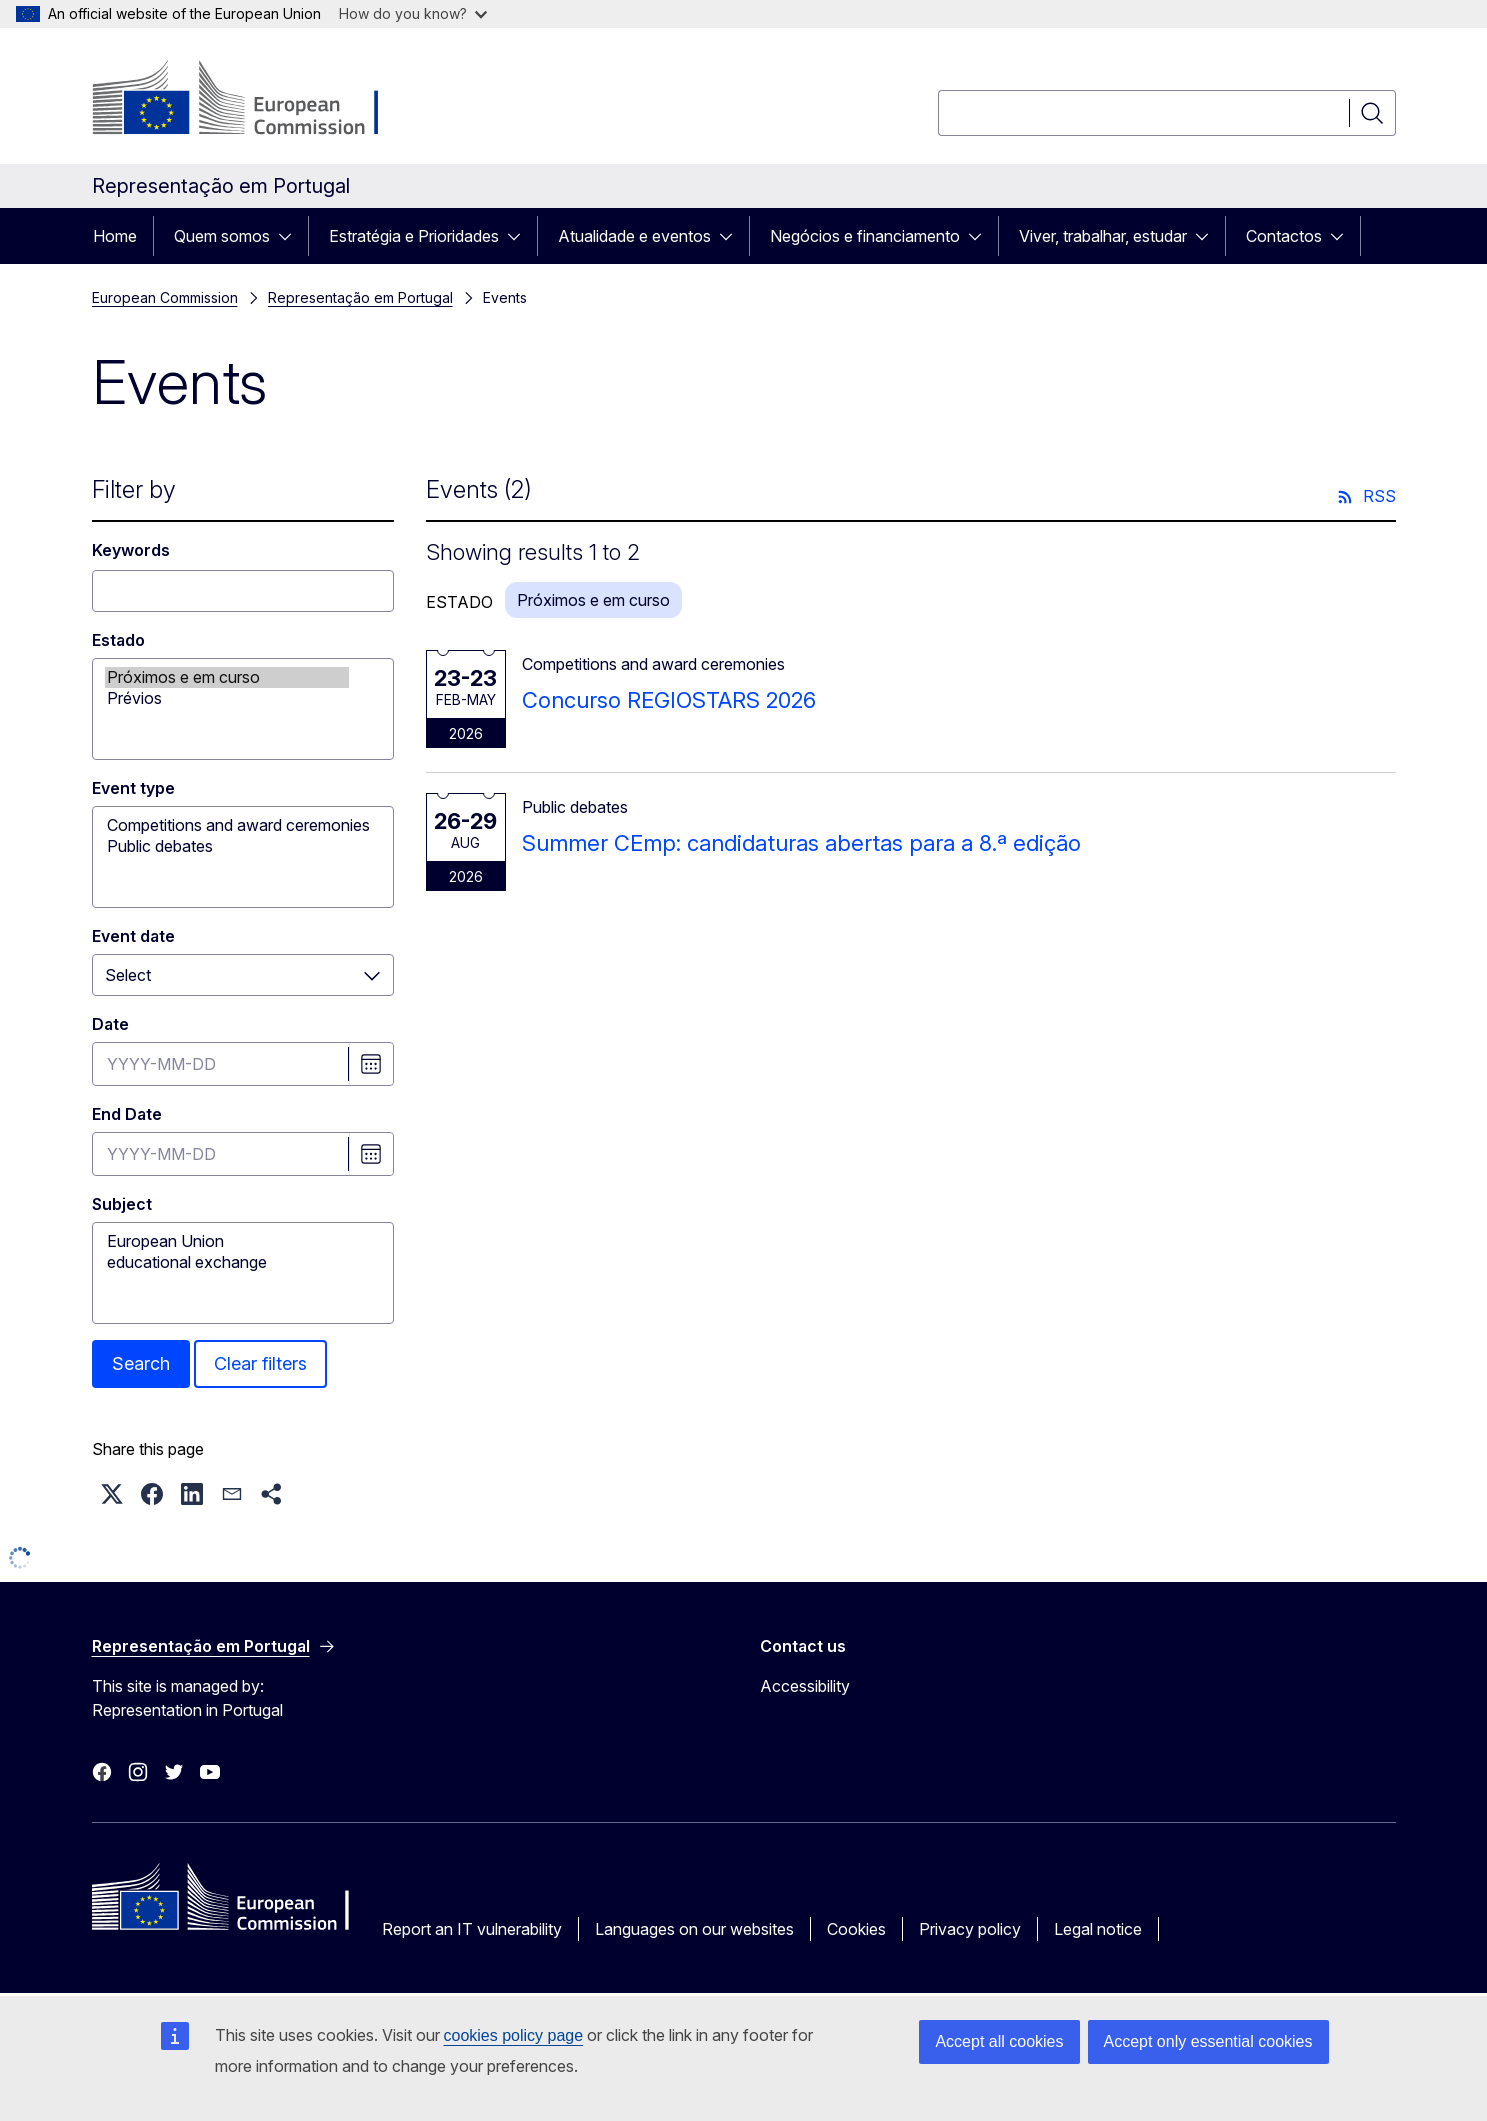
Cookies (856, 1929)
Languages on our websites (694, 1929)
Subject (122, 1204)
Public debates (227, 846)
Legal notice (1098, 1929)
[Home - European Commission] (253, 100)
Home (115, 236)
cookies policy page (514, 2035)
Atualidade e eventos (634, 236)
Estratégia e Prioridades (414, 236)
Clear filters (260, 1363)
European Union (227, 1241)
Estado (118, 640)
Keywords (131, 550)
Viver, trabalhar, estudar (1103, 236)
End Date (127, 1114)
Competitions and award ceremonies (227, 825)
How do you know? (413, 13)
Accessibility (805, 1686)
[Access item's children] (291, 236)
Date (110, 1024)
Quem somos (222, 236)
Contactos (1284, 236)
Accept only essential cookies (1208, 2041)
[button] (112, 1494)
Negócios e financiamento (865, 236)
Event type (133, 788)
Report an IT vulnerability (472, 1929)
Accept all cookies (999, 2041)
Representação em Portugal (360, 297)
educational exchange (227, 1262)
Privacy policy (970, 1929)
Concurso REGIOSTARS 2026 (669, 700)
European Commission (165, 297)
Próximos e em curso (227, 677)
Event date (133, 936)
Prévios (227, 698)
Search (141, 1363)
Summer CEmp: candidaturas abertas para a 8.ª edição (801, 843)
